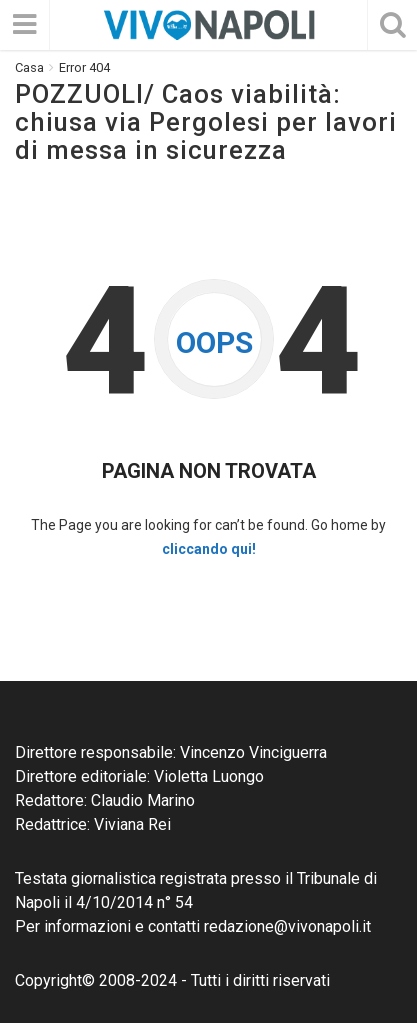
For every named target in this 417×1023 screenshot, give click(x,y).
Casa (29, 67)
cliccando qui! (209, 549)
